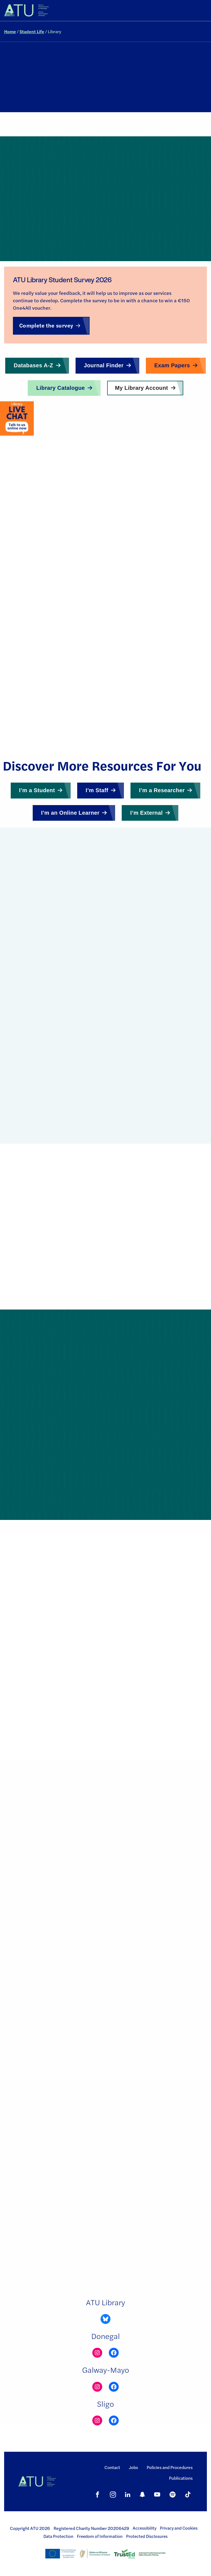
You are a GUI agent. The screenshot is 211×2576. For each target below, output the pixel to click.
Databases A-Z (33, 365)
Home (10, 31)
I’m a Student (37, 790)
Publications (181, 2478)
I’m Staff (97, 790)
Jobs (133, 2467)
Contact (112, 2467)
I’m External (146, 813)
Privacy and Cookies (179, 2528)
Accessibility (144, 2528)
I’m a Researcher (162, 790)
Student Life (32, 31)
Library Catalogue (60, 388)
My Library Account (141, 388)
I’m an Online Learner (70, 813)
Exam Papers (172, 365)
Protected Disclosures (147, 2536)
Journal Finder (104, 365)
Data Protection (58, 2536)
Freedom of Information (100, 2536)
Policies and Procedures (170, 2467)
